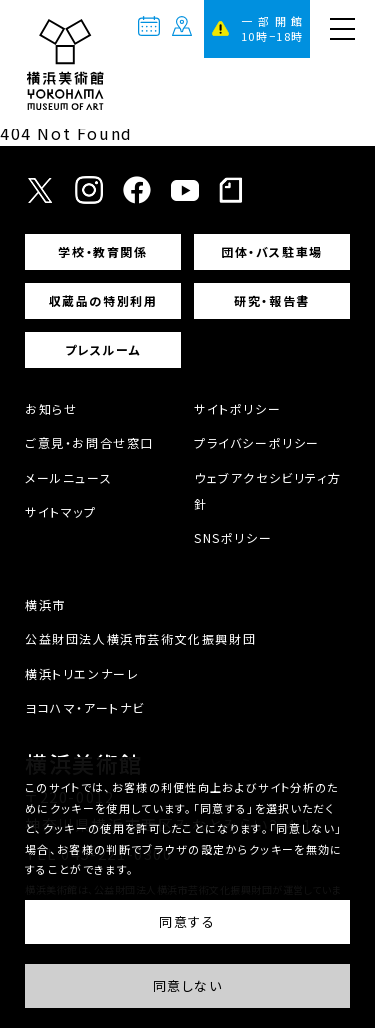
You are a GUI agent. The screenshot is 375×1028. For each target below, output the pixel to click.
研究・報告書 (272, 300)
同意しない (188, 986)
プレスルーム (103, 349)
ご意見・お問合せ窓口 (89, 442)
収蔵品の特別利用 (103, 300)
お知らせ (51, 408)
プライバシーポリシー (257, 442)
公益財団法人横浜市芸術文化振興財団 (140, 638)
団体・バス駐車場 (272, 251)
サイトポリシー (237, 408)
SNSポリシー (233, 537)
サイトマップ (61, 511)
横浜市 (45, 604)
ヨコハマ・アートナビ (85, 707)
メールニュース (68, 477)
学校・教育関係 (102, 251)
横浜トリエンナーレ (82, 673)
